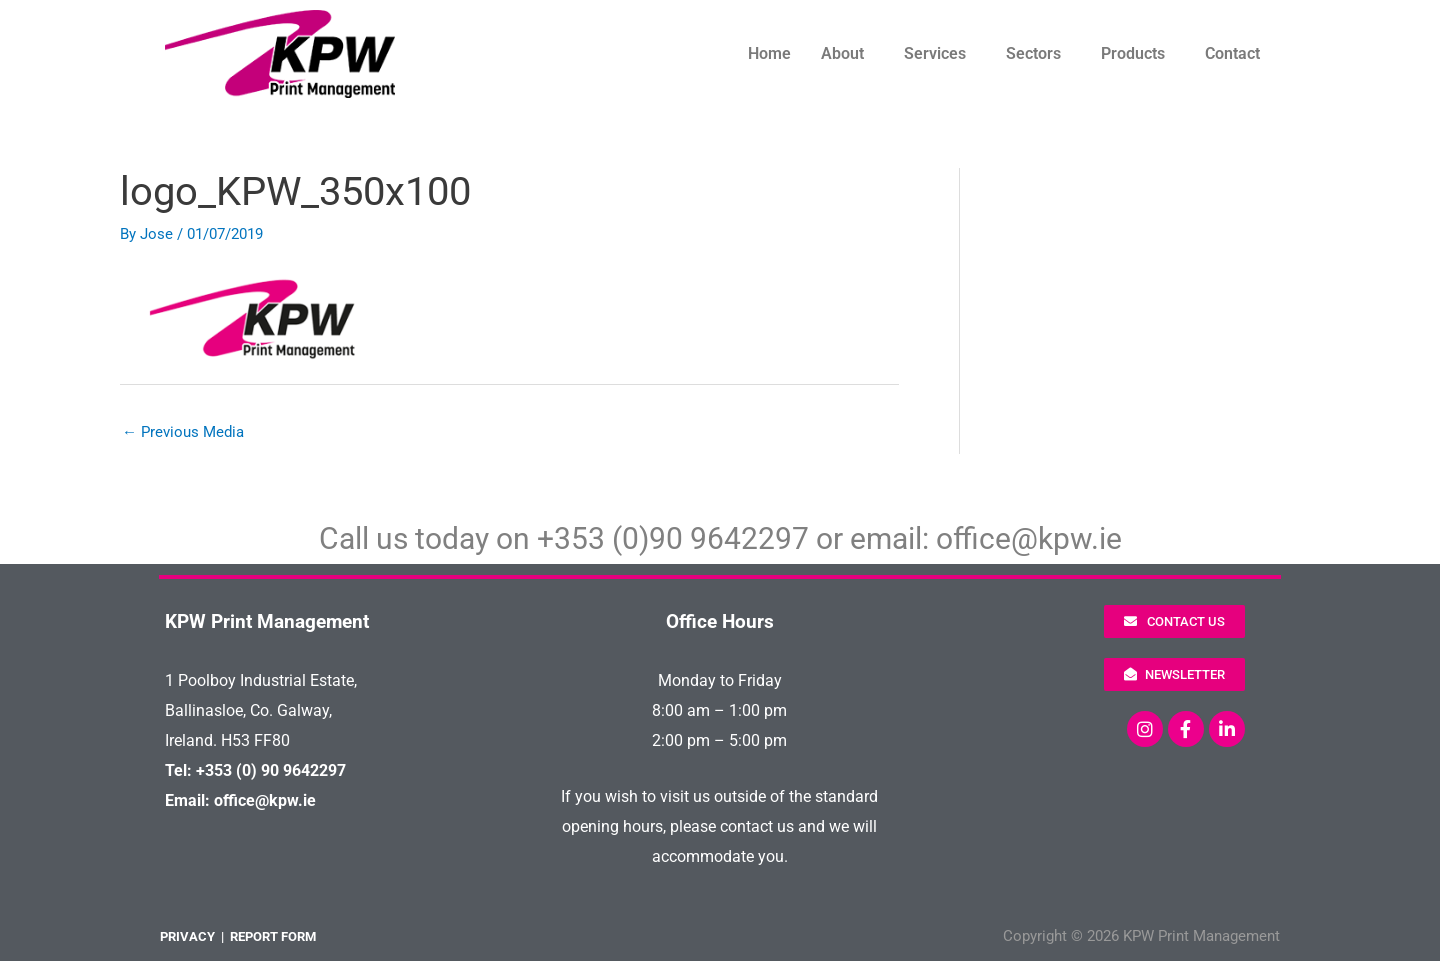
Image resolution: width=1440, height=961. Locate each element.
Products (1133, 53)
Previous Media (183, 432)
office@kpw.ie (1029, 538)
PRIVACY (187, 936)
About (842, 53)
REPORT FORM (273, 936)
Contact (1232, 53)
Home (769, 53)
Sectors (1033, 53)
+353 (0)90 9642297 (673, 538)
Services (935, 53)
